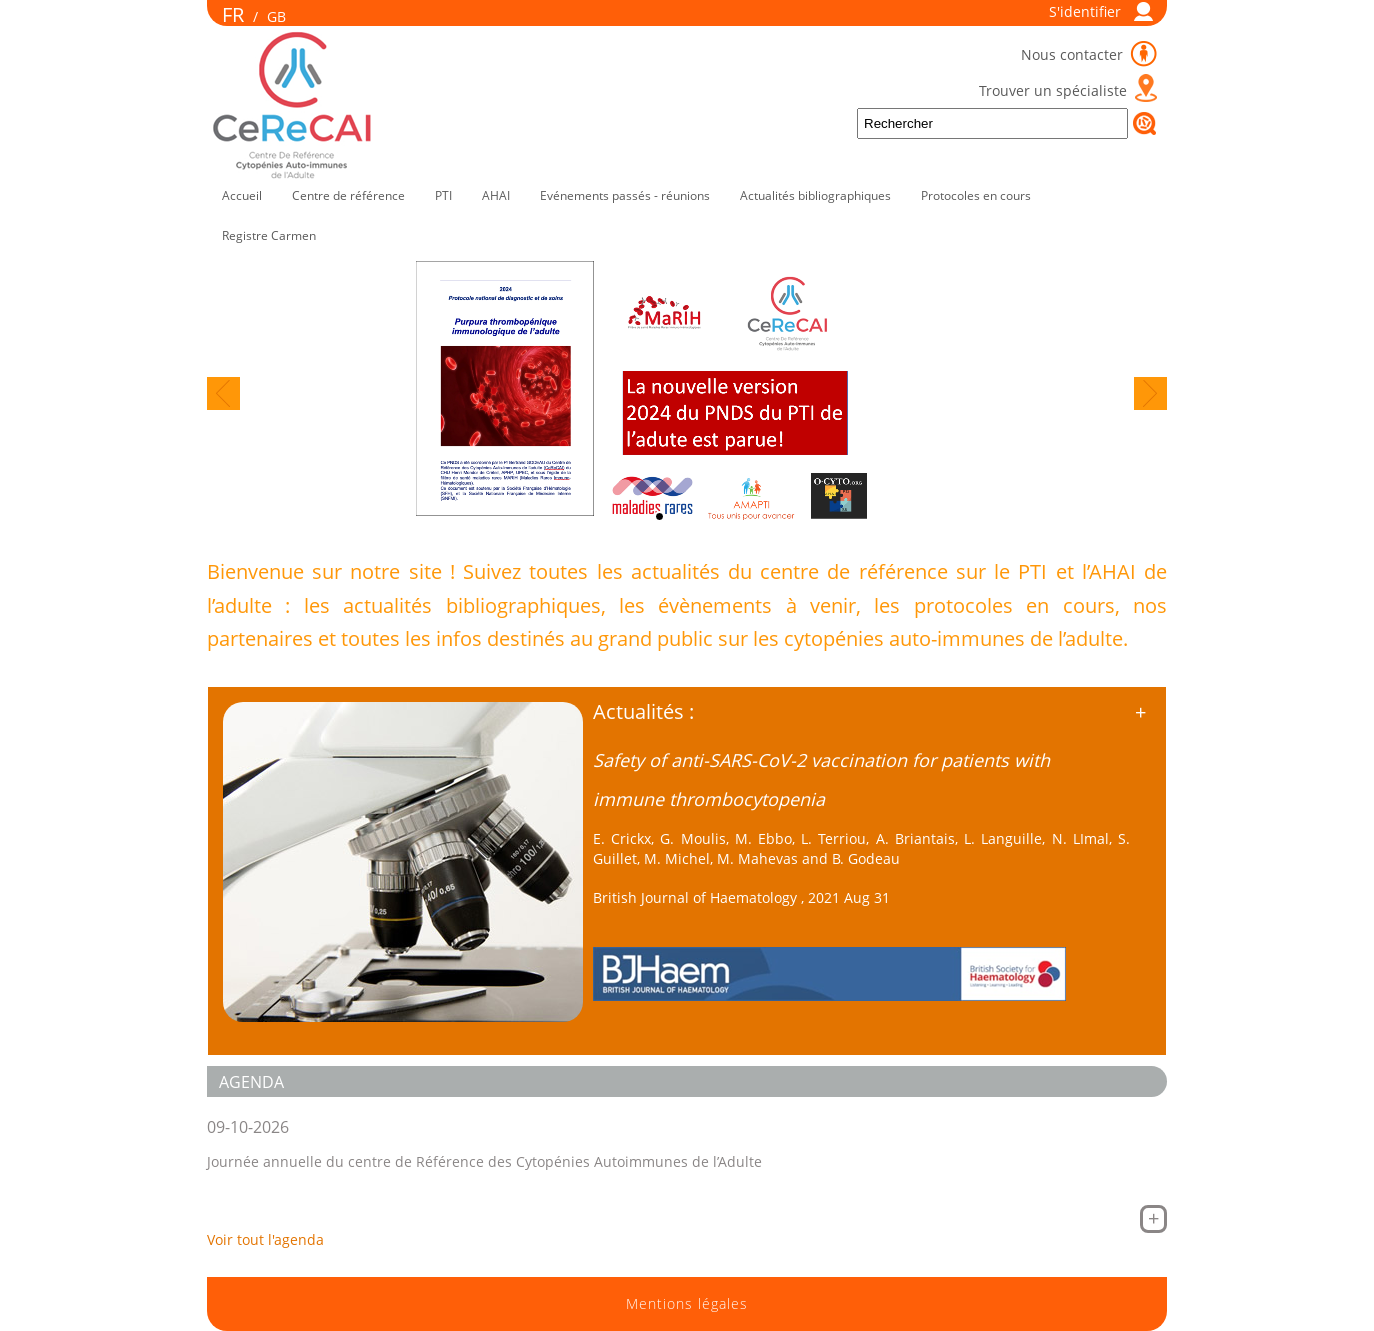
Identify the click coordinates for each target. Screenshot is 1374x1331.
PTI (443, 195)
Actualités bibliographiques (815, 195)
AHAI (496, 195)
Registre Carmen (269, 235)
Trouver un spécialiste (1053, 90)
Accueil (242, 195)
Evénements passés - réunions (625, 195)
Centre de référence (348, 195)
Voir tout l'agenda (265, 1239)
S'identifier (1085, 11)
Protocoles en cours (976, 195)
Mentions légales (687, 1304)
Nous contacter (1074, 54)
